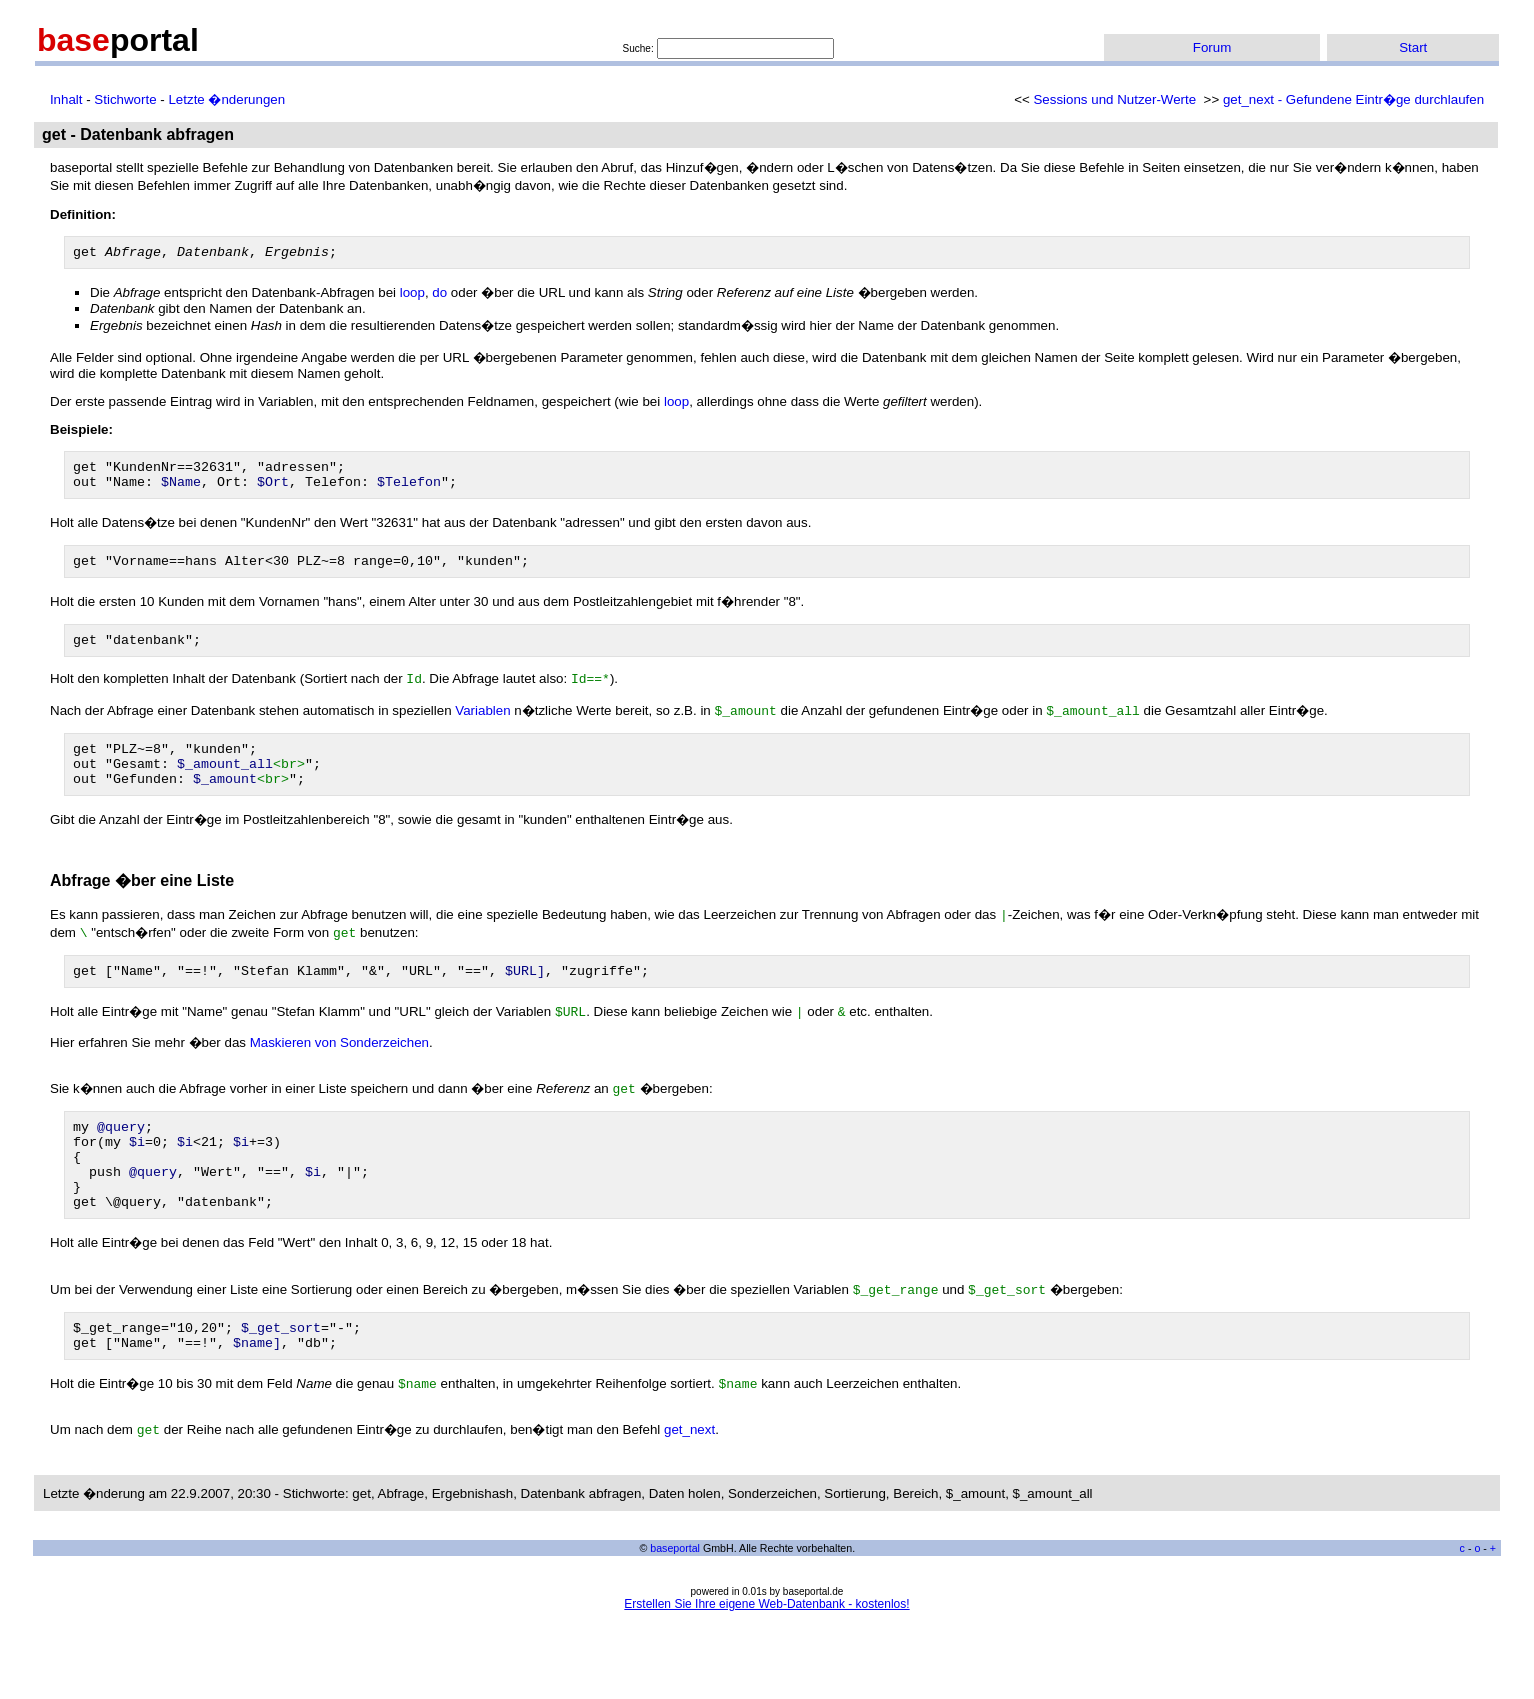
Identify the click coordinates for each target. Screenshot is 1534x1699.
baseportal (675, 1601)
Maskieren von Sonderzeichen (339, 1071)
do (439, 295)
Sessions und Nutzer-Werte (1114, 99)
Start (1413, 47)
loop (412, 295)
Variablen (482, 727)
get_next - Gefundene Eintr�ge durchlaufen (1353, 99)
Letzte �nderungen (226, 99)
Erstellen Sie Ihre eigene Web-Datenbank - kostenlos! (766, 1657)
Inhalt (66, 99)
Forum (1212, 47)
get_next (689, 1482)
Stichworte (125, 99)
